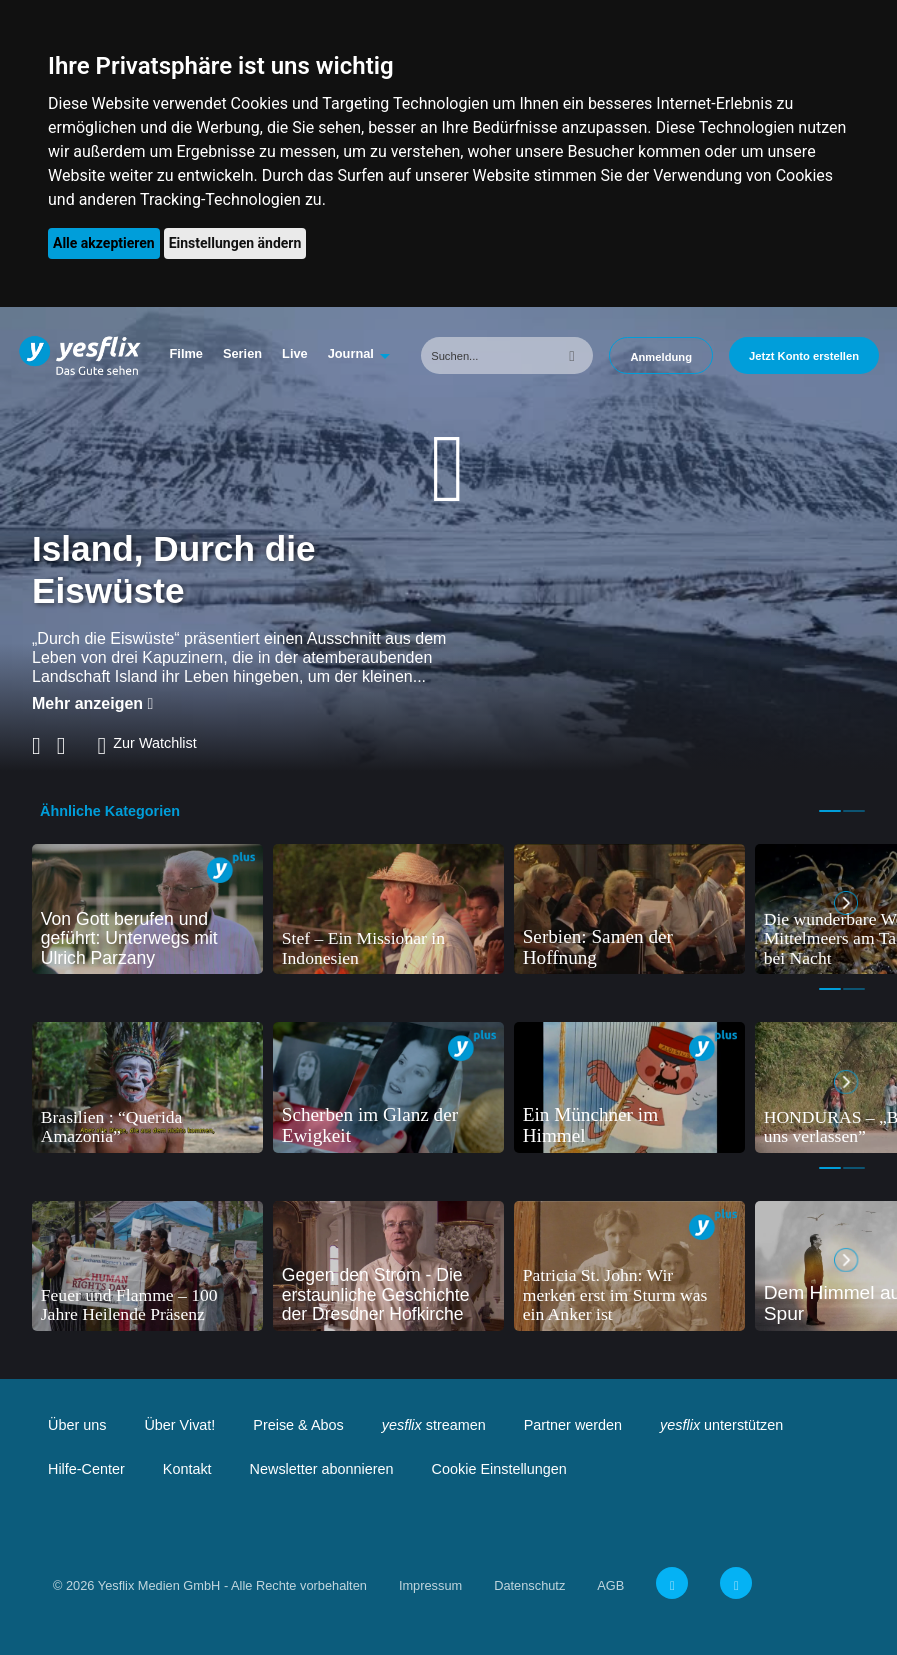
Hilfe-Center (86, 1469)
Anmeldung (661, 357)
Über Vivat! (179, 1425)
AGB (610, 1585)
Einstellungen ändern (235, 243)
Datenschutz (529, 1585)
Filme (186, 353)
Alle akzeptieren (104, 243)
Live (295, 353)
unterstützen (721, 1425)
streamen (434, 1425)
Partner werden (573, 1425)
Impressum (430, 1585)
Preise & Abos (298, 1425)
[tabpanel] (147, 909)
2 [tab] (854, 811)
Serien (242, 353)
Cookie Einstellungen (499, 1469)
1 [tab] (830, 811)
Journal (351, 353)
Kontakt (187, 1469)
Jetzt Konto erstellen (804, 356)
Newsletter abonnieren (322, 1469)
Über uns (77, 1425)
